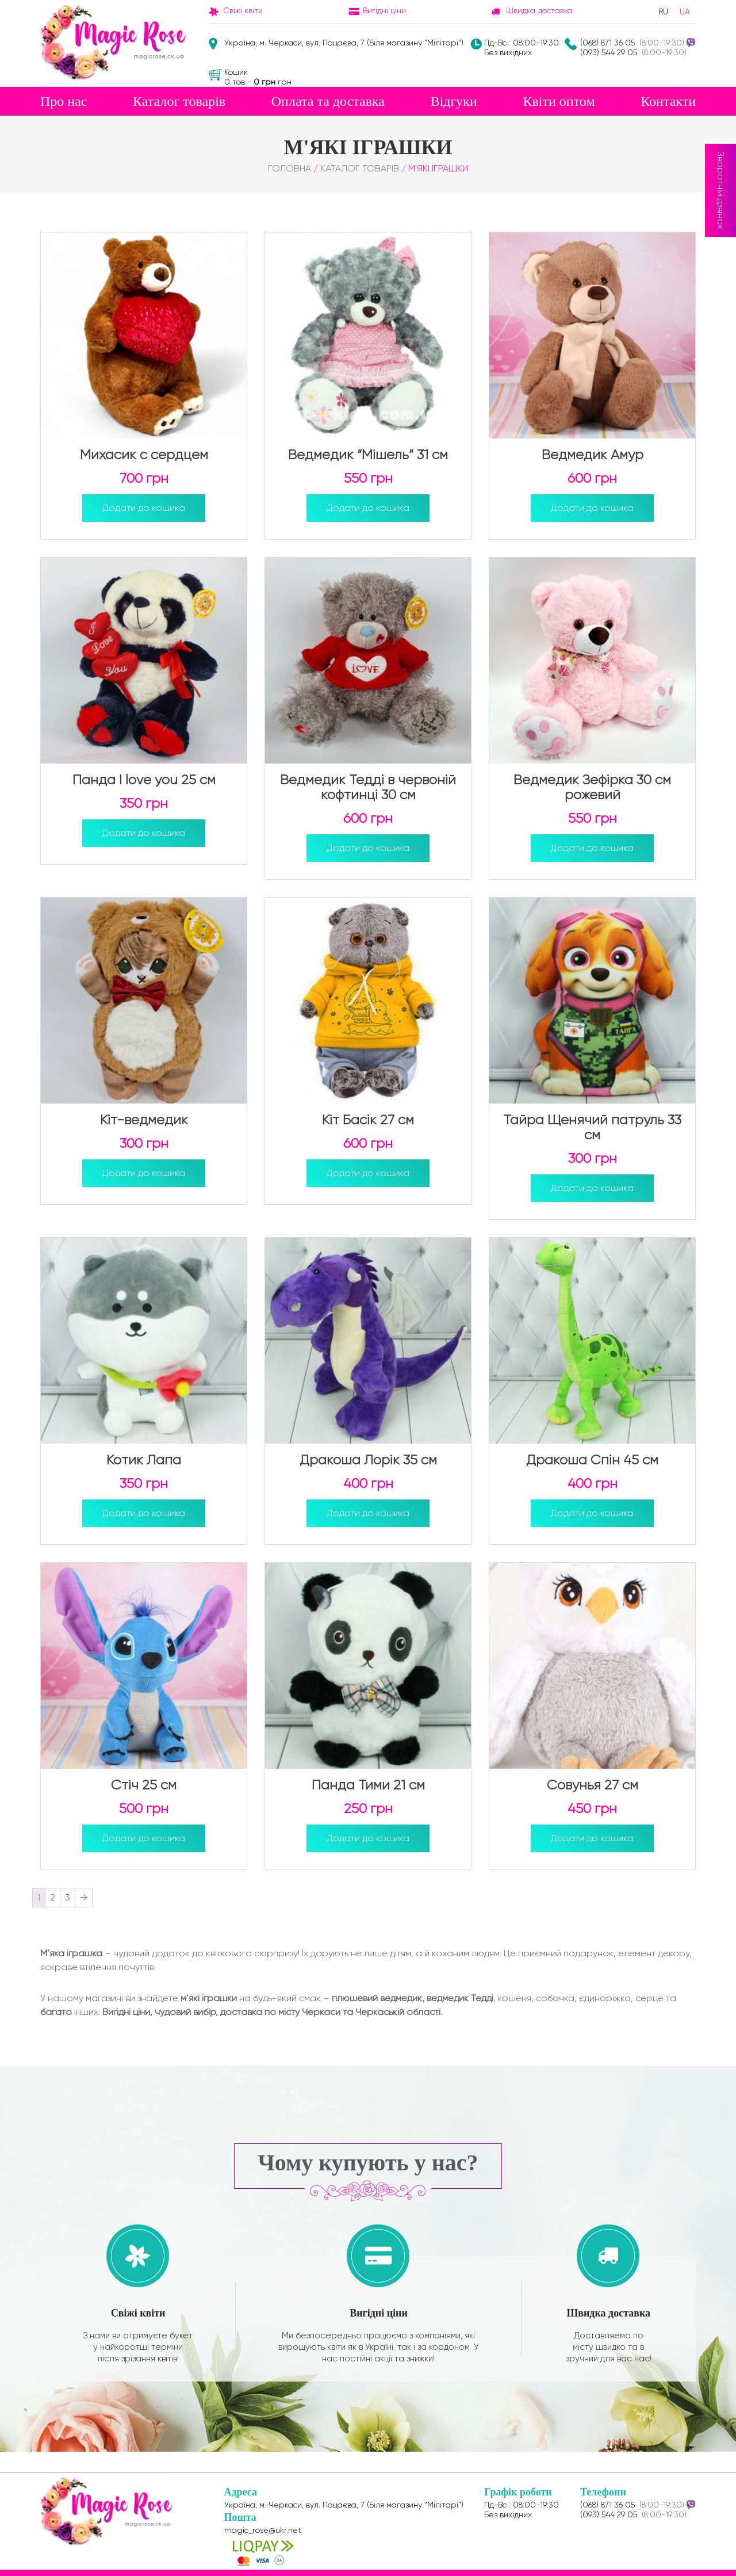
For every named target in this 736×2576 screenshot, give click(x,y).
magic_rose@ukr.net (262, 2530)
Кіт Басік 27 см (368, 1120)
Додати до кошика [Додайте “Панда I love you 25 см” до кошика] (143, 832)
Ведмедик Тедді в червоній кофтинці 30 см (368, 787)
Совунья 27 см (592, 1785)
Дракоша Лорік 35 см (368, 1460)
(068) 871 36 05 (607, 42)
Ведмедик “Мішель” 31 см (368, 454)
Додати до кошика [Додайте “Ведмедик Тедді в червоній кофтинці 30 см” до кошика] (368, 847)
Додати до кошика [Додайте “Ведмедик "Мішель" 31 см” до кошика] (368, 507)
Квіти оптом (559, 101)
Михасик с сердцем (144, 454)
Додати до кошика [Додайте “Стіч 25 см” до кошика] (143, 1838)
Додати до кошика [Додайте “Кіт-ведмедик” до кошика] (143, 1172)
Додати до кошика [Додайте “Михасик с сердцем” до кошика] (143, 507)
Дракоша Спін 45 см (592, 1460)
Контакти (668, 101)
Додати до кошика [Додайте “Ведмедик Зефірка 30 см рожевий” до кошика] (592, 847)
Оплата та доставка (328, 101)
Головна (289, 168)
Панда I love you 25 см (144, 780)
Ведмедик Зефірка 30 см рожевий (592, 787)
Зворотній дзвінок (720, 190)
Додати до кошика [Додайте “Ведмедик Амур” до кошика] (592, 507)
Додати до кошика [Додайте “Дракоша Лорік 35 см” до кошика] (368, 1513)
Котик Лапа (143, 1460)
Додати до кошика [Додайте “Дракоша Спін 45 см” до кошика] (592, 1513)
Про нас (63, 101)
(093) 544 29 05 (608, 52)
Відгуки (454, 101)
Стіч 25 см (144, 1785)
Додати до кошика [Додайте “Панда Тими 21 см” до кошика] (368, 1838)
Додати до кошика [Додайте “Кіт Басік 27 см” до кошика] (368, 1172)
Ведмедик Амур (592, 454)
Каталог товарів (179, 101)
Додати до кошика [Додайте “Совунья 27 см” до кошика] (592, 1838)
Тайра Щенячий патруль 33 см (592, 1127)
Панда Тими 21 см (368, 1785)
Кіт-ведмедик (144, 1120)
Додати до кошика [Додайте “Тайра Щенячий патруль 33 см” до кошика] (592, 1187)
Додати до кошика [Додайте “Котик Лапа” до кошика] (143, 1513)
